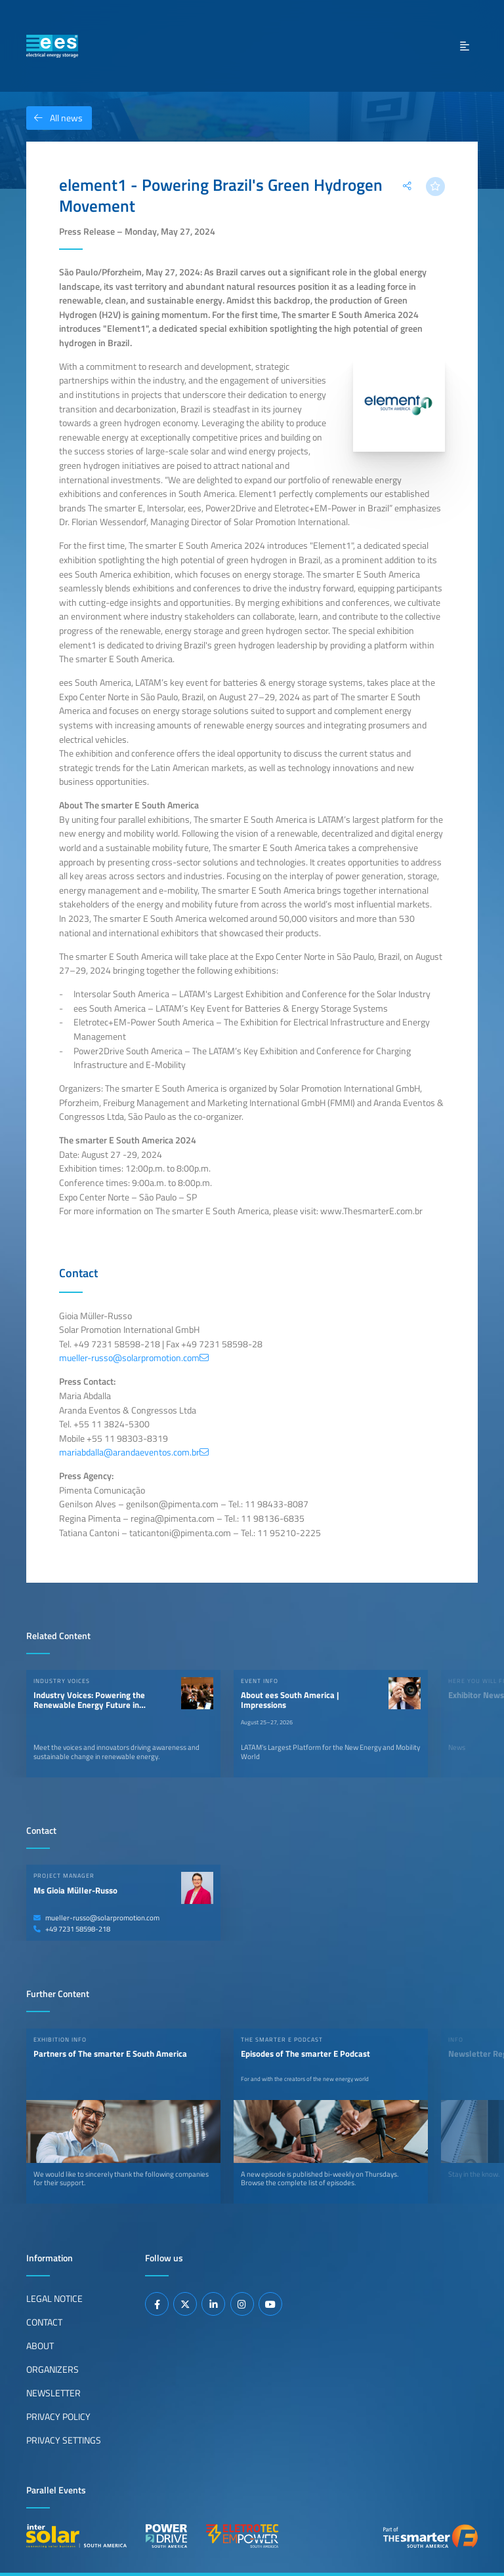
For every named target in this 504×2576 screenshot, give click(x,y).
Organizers (52, 2369)
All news (54, 118)
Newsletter (53, 2393)
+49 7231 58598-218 (71, 1929)
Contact (44, 2322)
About (40, 2346)
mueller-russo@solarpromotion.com (96, 1917)
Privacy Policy (58, 2416)
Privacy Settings (63, 2440)
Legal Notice (54, 2298)
